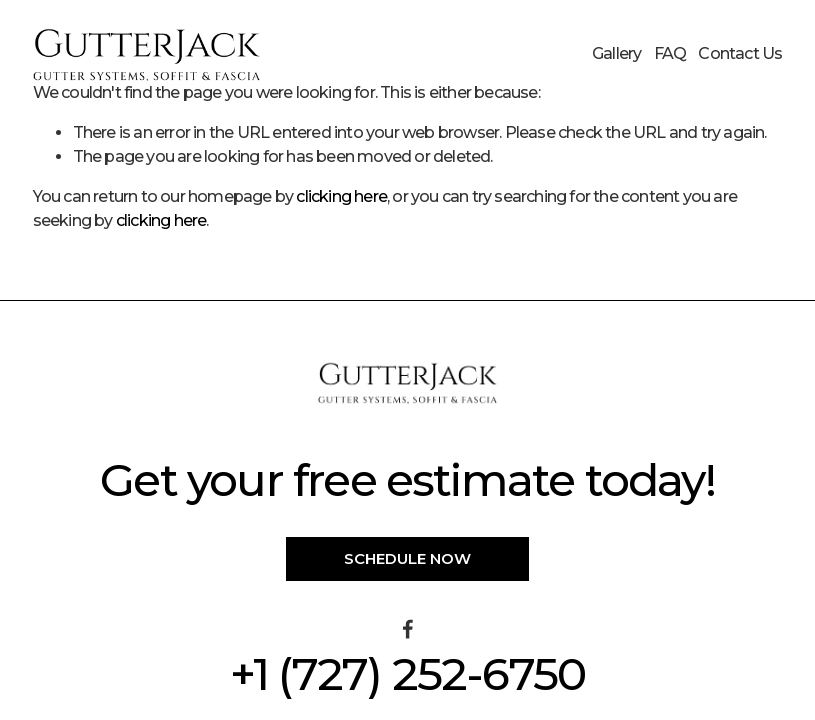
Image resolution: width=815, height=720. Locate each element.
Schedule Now (407, 558)
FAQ (670, 53)
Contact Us (740, 53)
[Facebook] (408, 629)
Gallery (616, 53)
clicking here (341, 196)
